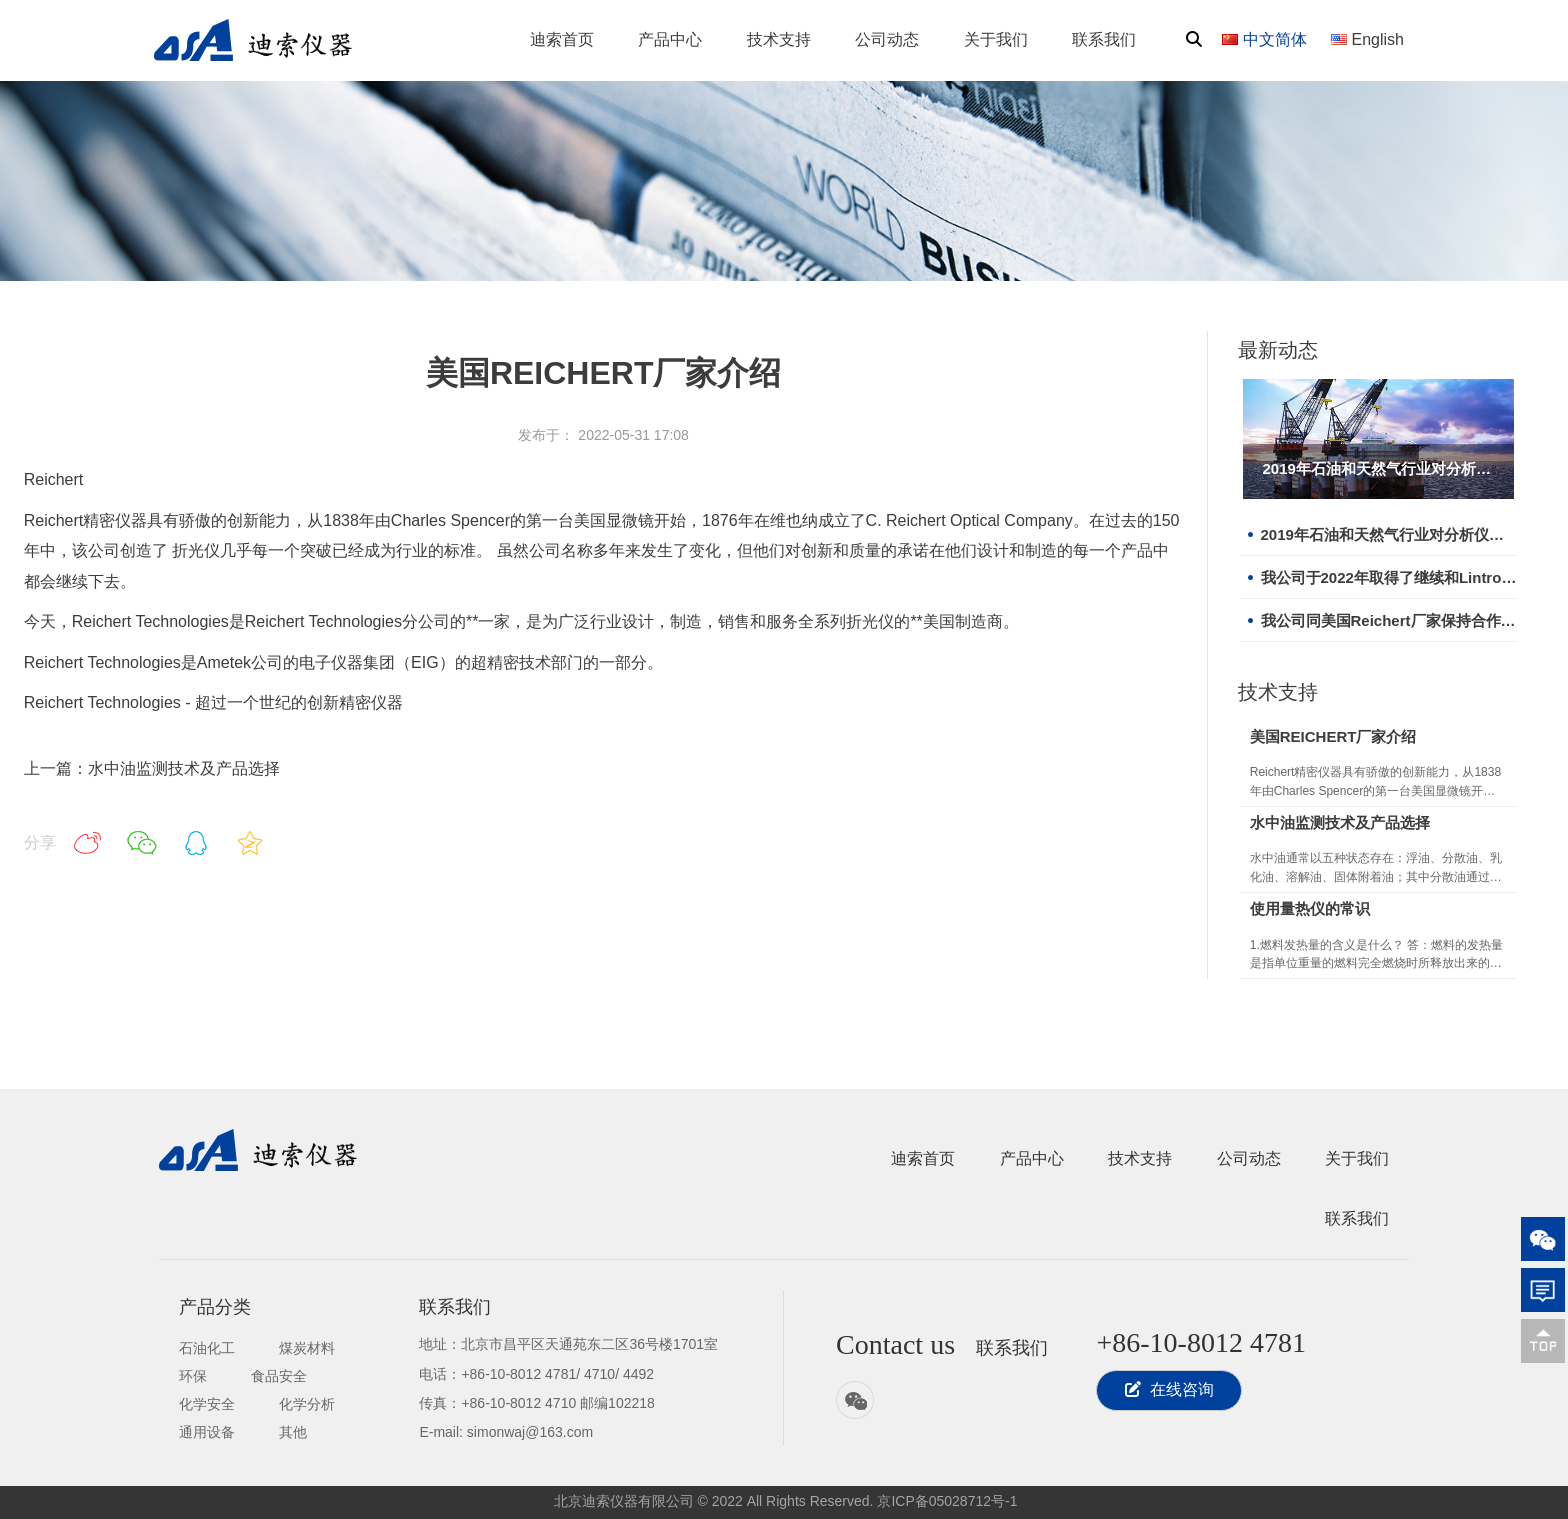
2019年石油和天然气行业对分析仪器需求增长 (1378, 468)
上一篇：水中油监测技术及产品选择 (152, 768)
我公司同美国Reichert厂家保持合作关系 (1389, 620)
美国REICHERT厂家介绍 (1333, 736)
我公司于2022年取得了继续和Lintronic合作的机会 (1389, 577)
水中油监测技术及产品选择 (1340, 822)
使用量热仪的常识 (1310, 908)
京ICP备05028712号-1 (947, 1501)
